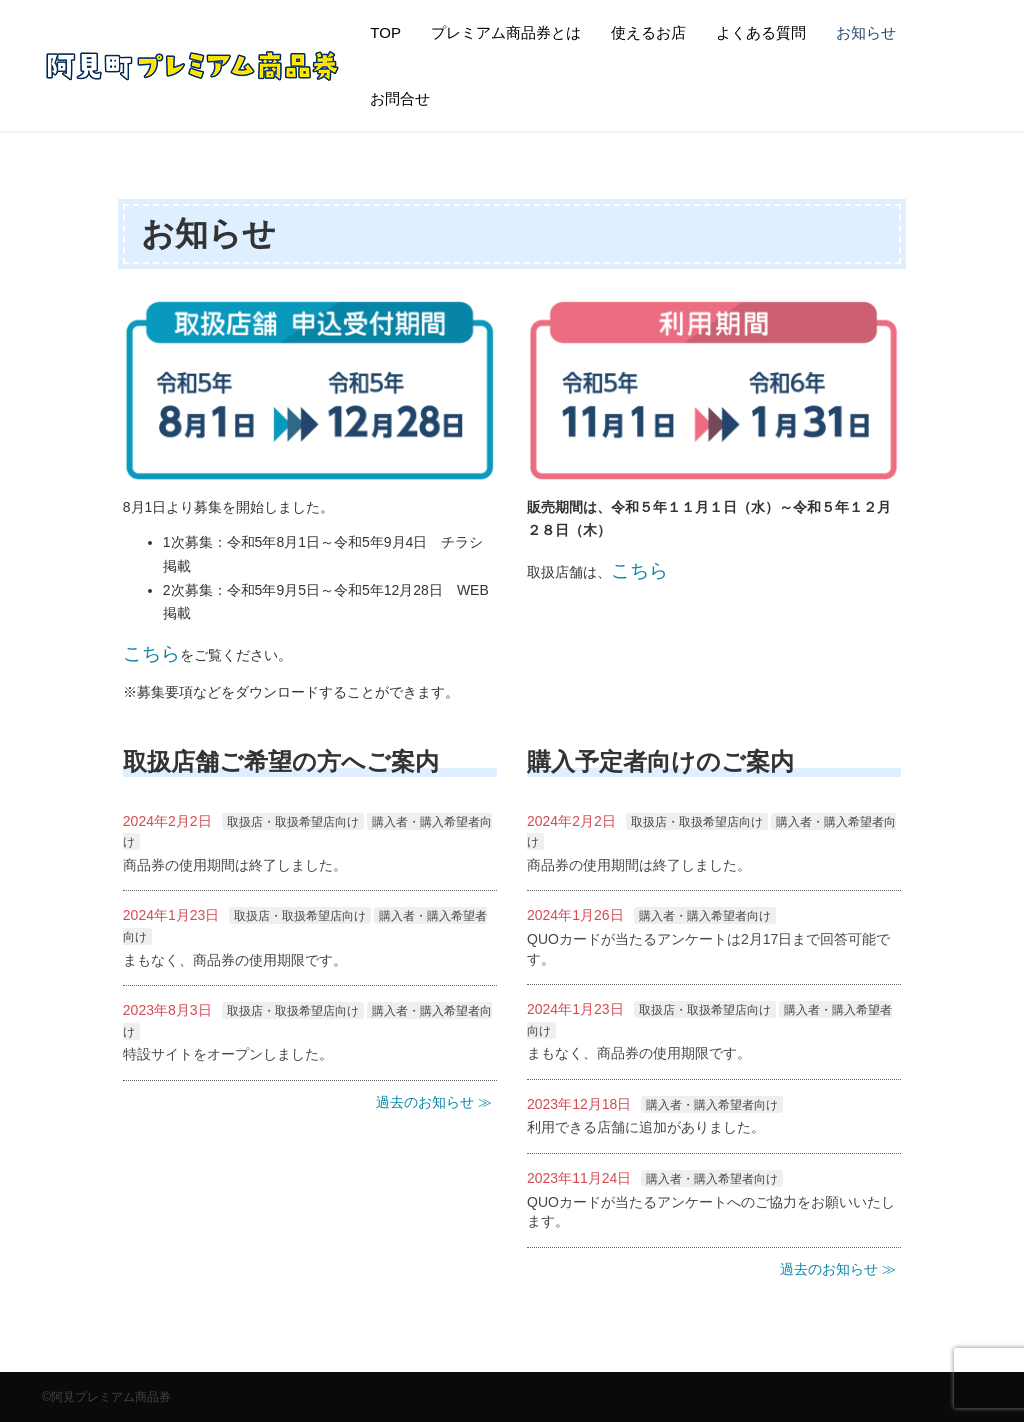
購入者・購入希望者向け (705, 916)
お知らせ (866, 32)
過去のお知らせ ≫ (434, 1102)
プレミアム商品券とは (506, 32)
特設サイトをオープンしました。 (228, 1054)
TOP (385, 32)
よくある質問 (761, 32)
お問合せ (400, 98)
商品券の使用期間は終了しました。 (235, 865)
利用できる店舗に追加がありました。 (646, 1127)
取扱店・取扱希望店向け (293, 822)
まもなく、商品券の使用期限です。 (235, 960)
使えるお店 (648, 32)
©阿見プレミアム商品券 (106, 1397)
